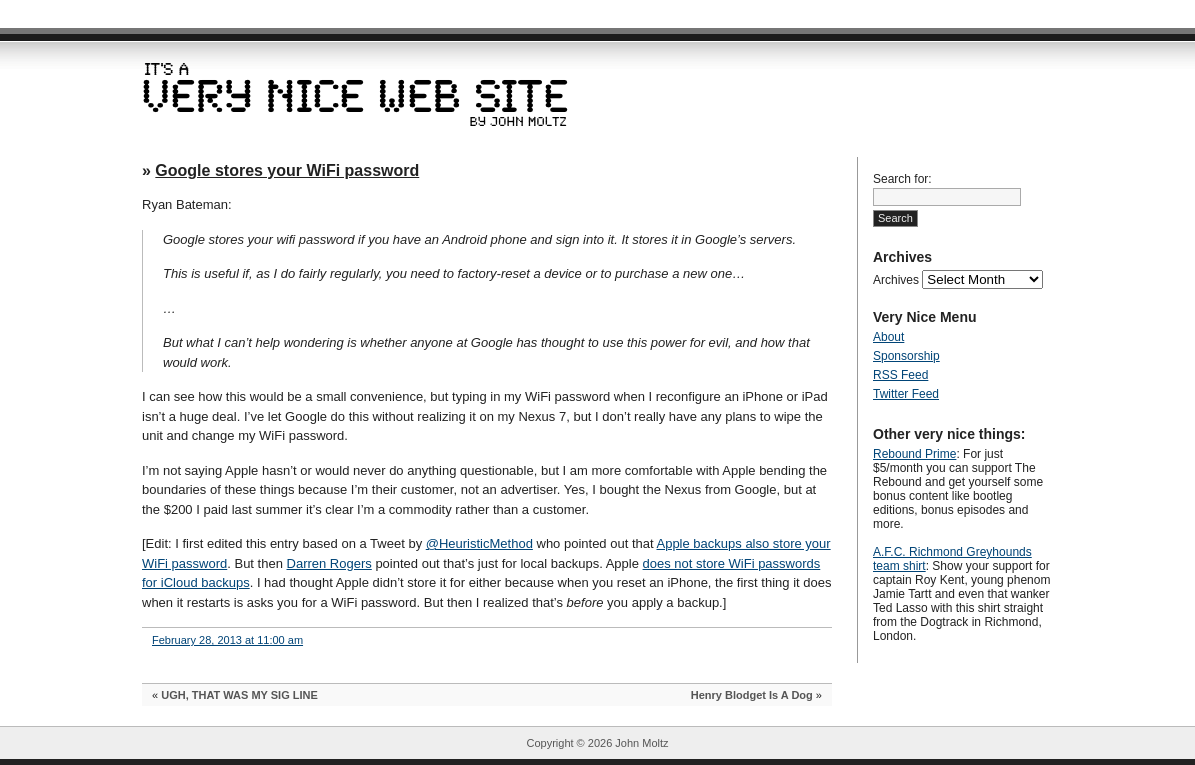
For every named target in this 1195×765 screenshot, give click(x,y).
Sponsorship (906, 356)
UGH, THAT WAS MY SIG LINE (239, 695)
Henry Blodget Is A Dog (752, 695)
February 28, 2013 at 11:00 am (227, 640)
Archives (896, 280)
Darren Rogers (329, 563)
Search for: (902, 179)
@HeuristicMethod (479, 543)
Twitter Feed (906, 394)
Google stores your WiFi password (287, 170)
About (888, 337)
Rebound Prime (914, 454)
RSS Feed (900, 375)
